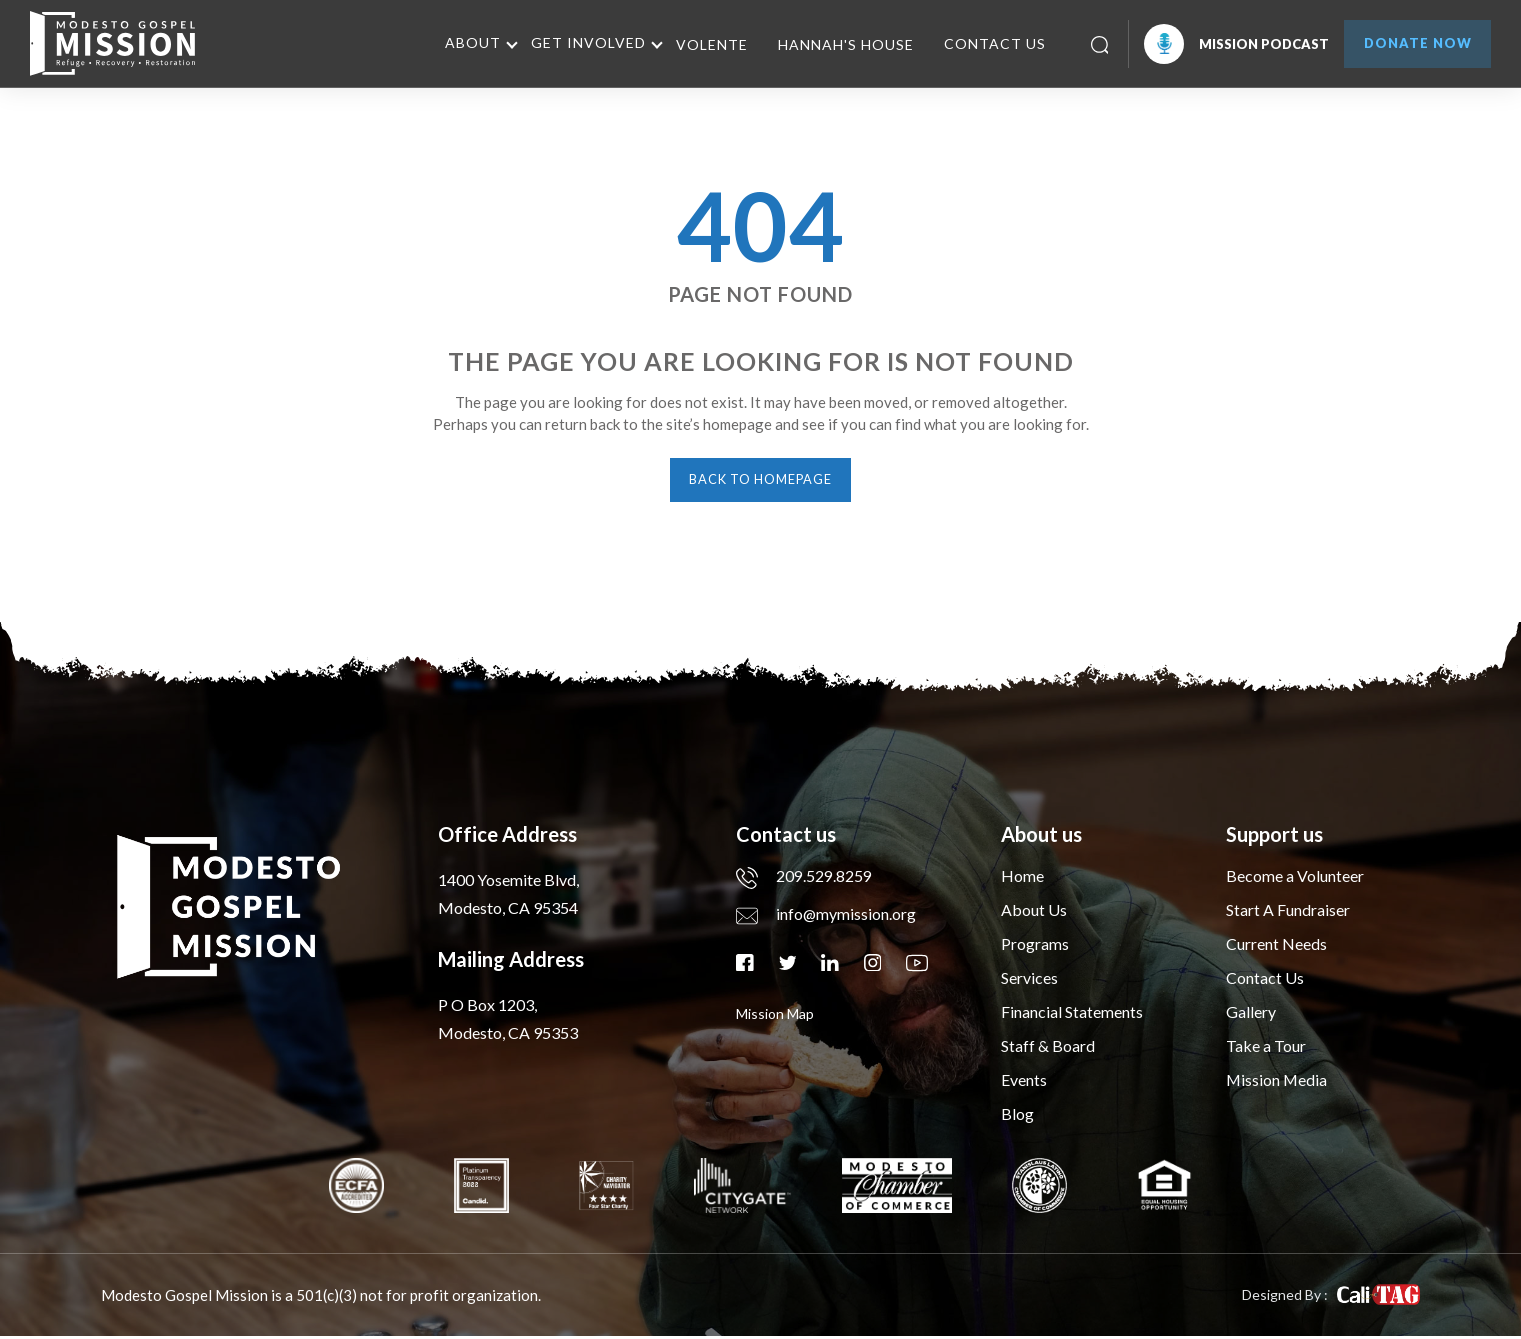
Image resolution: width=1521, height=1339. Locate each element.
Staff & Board (1048, 1048)
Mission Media (1277, 1082)
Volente (703, 44)
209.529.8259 (804, 878)
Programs (1035, 946)
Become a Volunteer (1295, 878)
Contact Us (986, 43)
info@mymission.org (826, 916)
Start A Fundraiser (1288, 912)
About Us (1034, 912)
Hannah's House (837, 44)
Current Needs (1276, 946)
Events (1024, 1082)
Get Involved (579, 42)
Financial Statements (1072, 1014)
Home (1022, 878)
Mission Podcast (1227, 44)
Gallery (1251, 1014)
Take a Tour (1266, 1048)
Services (1029, 980)
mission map (775, 1016)
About (464, 42)
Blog (1017, 1116)
